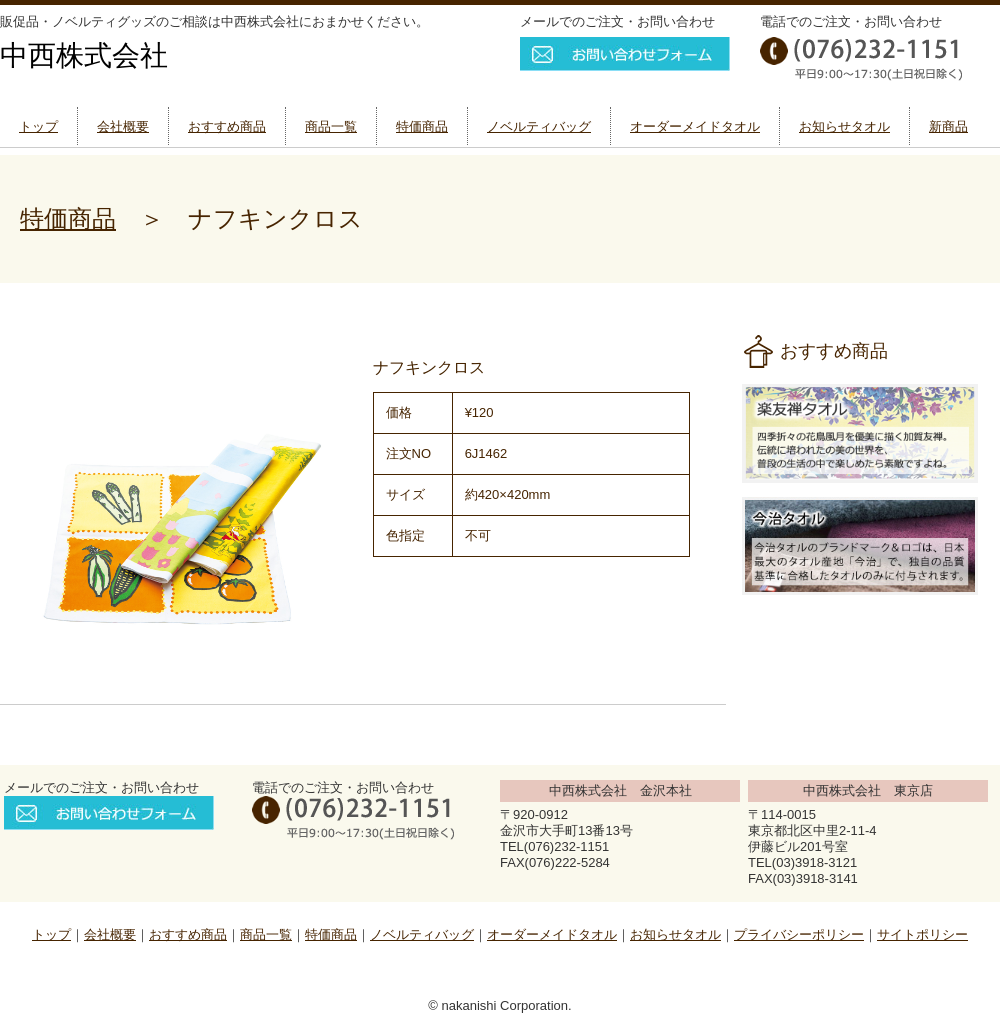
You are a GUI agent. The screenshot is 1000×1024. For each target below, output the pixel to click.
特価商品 (422, 126)
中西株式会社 (84, 55)
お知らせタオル (844, 126)
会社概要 (123, 126)
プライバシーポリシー (799, 934)
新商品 (948, 126)
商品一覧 (331, 126)
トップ (38, 126)
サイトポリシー (922, 934)
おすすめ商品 (227, 126)
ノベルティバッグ (539, 126)
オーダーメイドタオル (695, 126)
